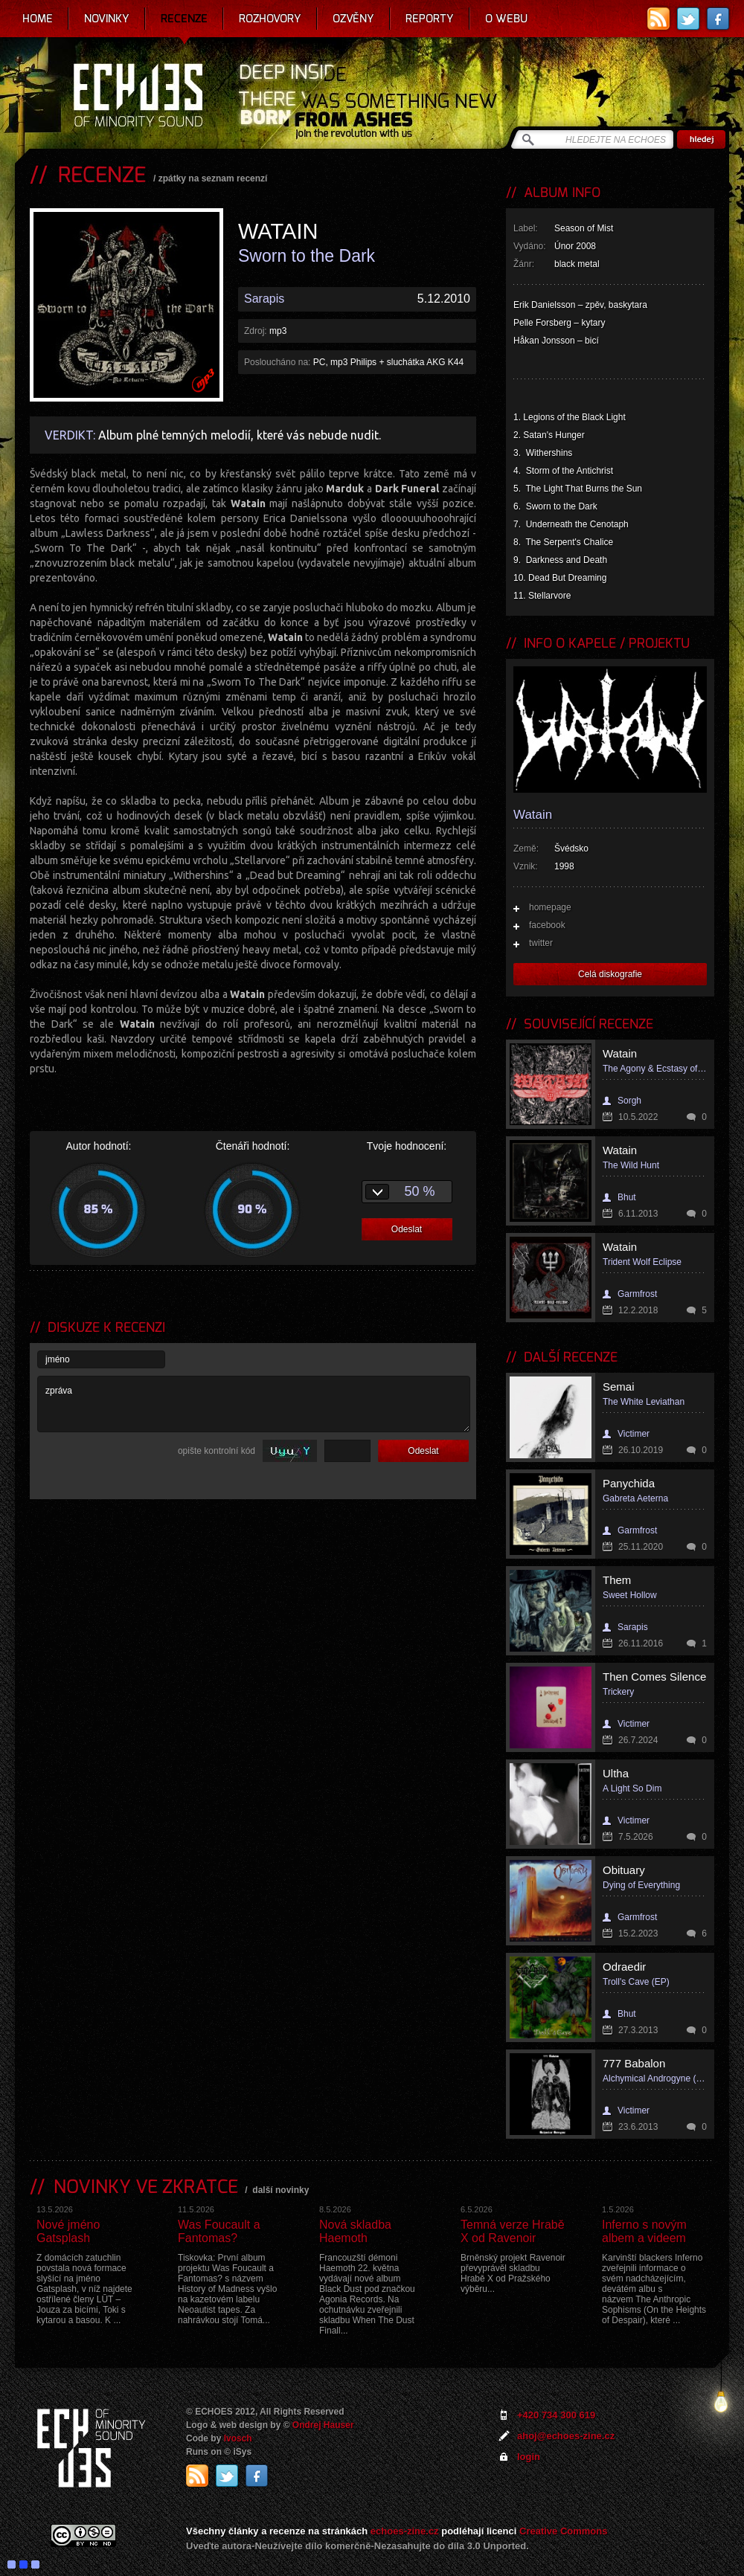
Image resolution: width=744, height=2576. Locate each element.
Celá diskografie (610, 974)
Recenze (184, 18)
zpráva (253, 1404)
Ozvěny (353, 18)
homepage (550, 907)
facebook (547, 925)
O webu (506, 18)
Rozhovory (270, 18)
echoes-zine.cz (405, 2531)
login (528, 2456)
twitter (541, 943)
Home (37, 18)
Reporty (429, 18)
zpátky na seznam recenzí (213, 178)
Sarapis (264, 298)
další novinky (280, 2190)
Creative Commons (563, 2531)
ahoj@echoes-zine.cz (566, 2435)
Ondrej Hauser (323, 2425)
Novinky (106, 18)
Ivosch (238, 2438)
